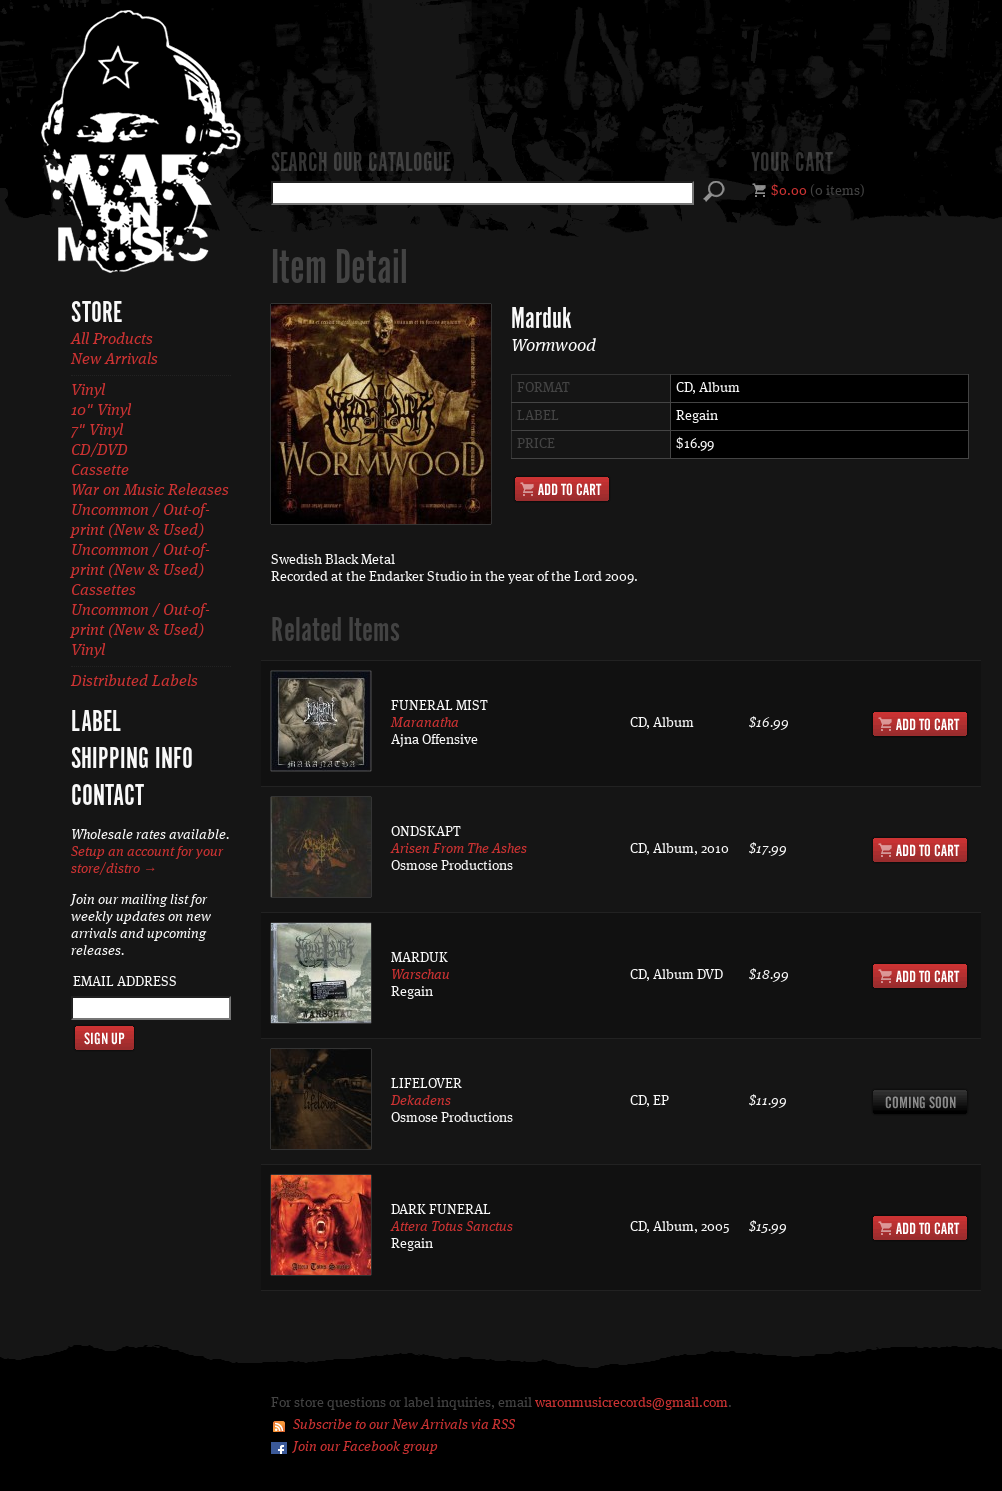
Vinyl (88, 391)
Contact (107, 797)
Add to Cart (562, 489)
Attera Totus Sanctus (452, 1227)
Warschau (420, 975)
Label (96, 723)
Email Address (125, 982)
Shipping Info (132, 760)
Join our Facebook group (365, 1447)
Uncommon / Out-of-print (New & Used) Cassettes (140, 571)
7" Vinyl (97, 431)
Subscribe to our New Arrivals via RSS (404, 1425)
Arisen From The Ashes (459, 849)
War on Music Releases (150, 491)
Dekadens (421, 1101)
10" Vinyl (101, 411)
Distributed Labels (134, 682)
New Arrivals (114, 360)
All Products (112, 340)
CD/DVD (99, 451)
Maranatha (425, 723)
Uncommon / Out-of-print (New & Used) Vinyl (140, 631)
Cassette (100, 471)
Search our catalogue (361, 164)
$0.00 (789, 191)
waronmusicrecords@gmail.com (631, 1403)
